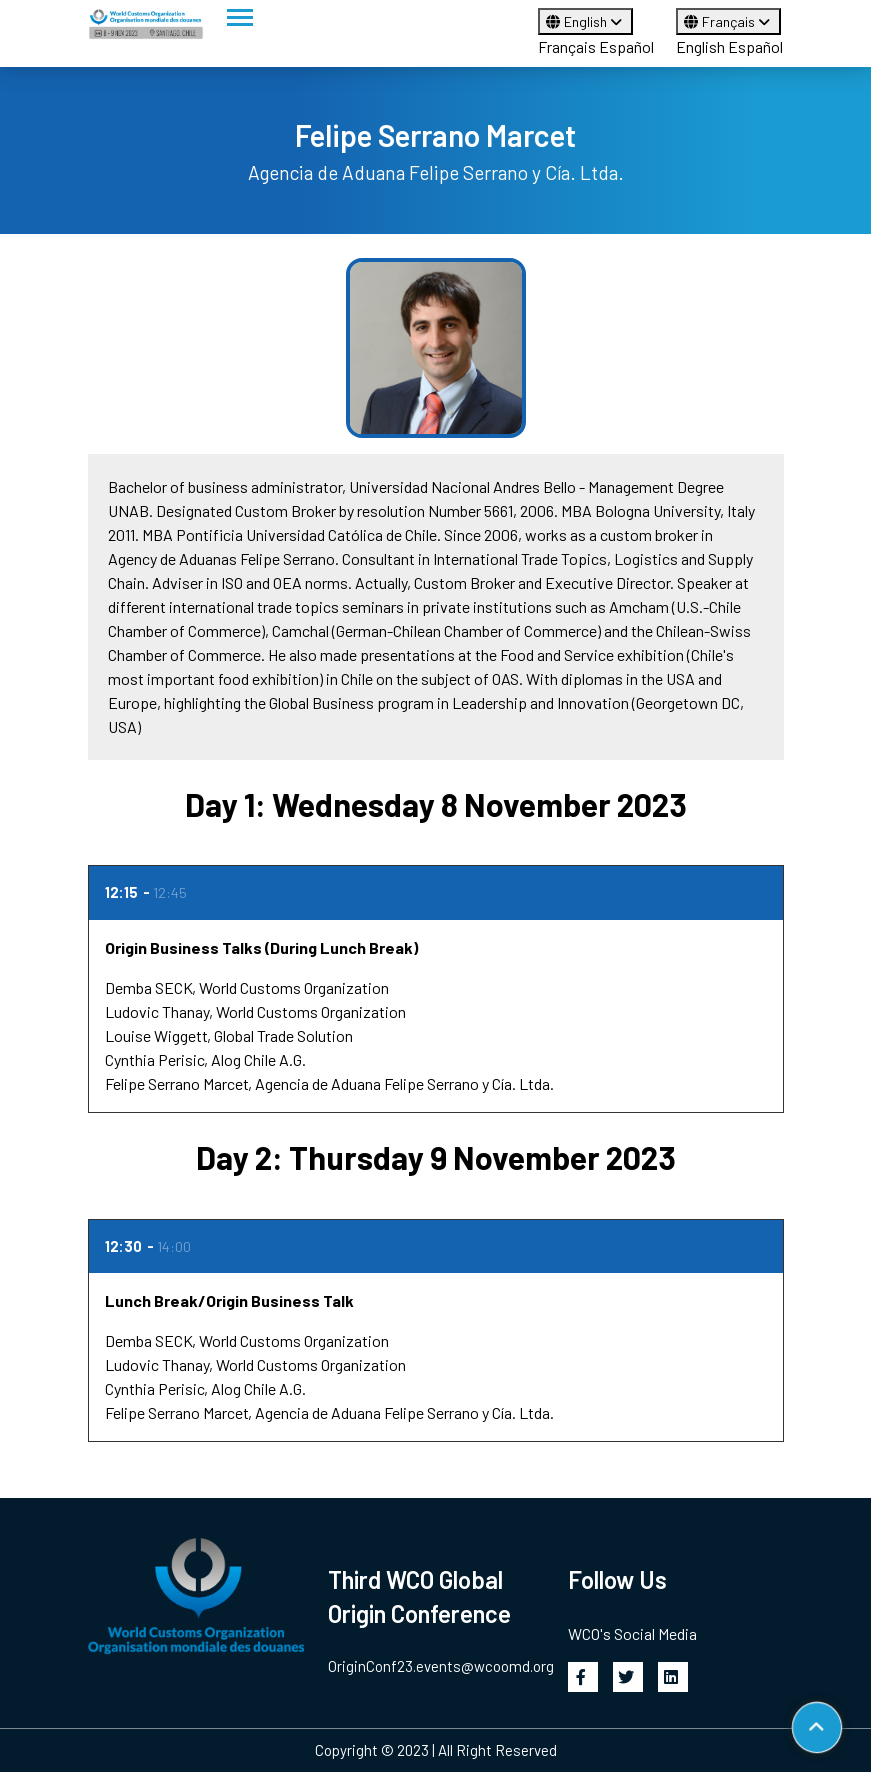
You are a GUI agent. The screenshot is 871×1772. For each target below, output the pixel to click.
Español (626, 46)
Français (567, 46)
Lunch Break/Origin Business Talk (229, 1300)
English (585, 21)
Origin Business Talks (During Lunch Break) (261, 947)
